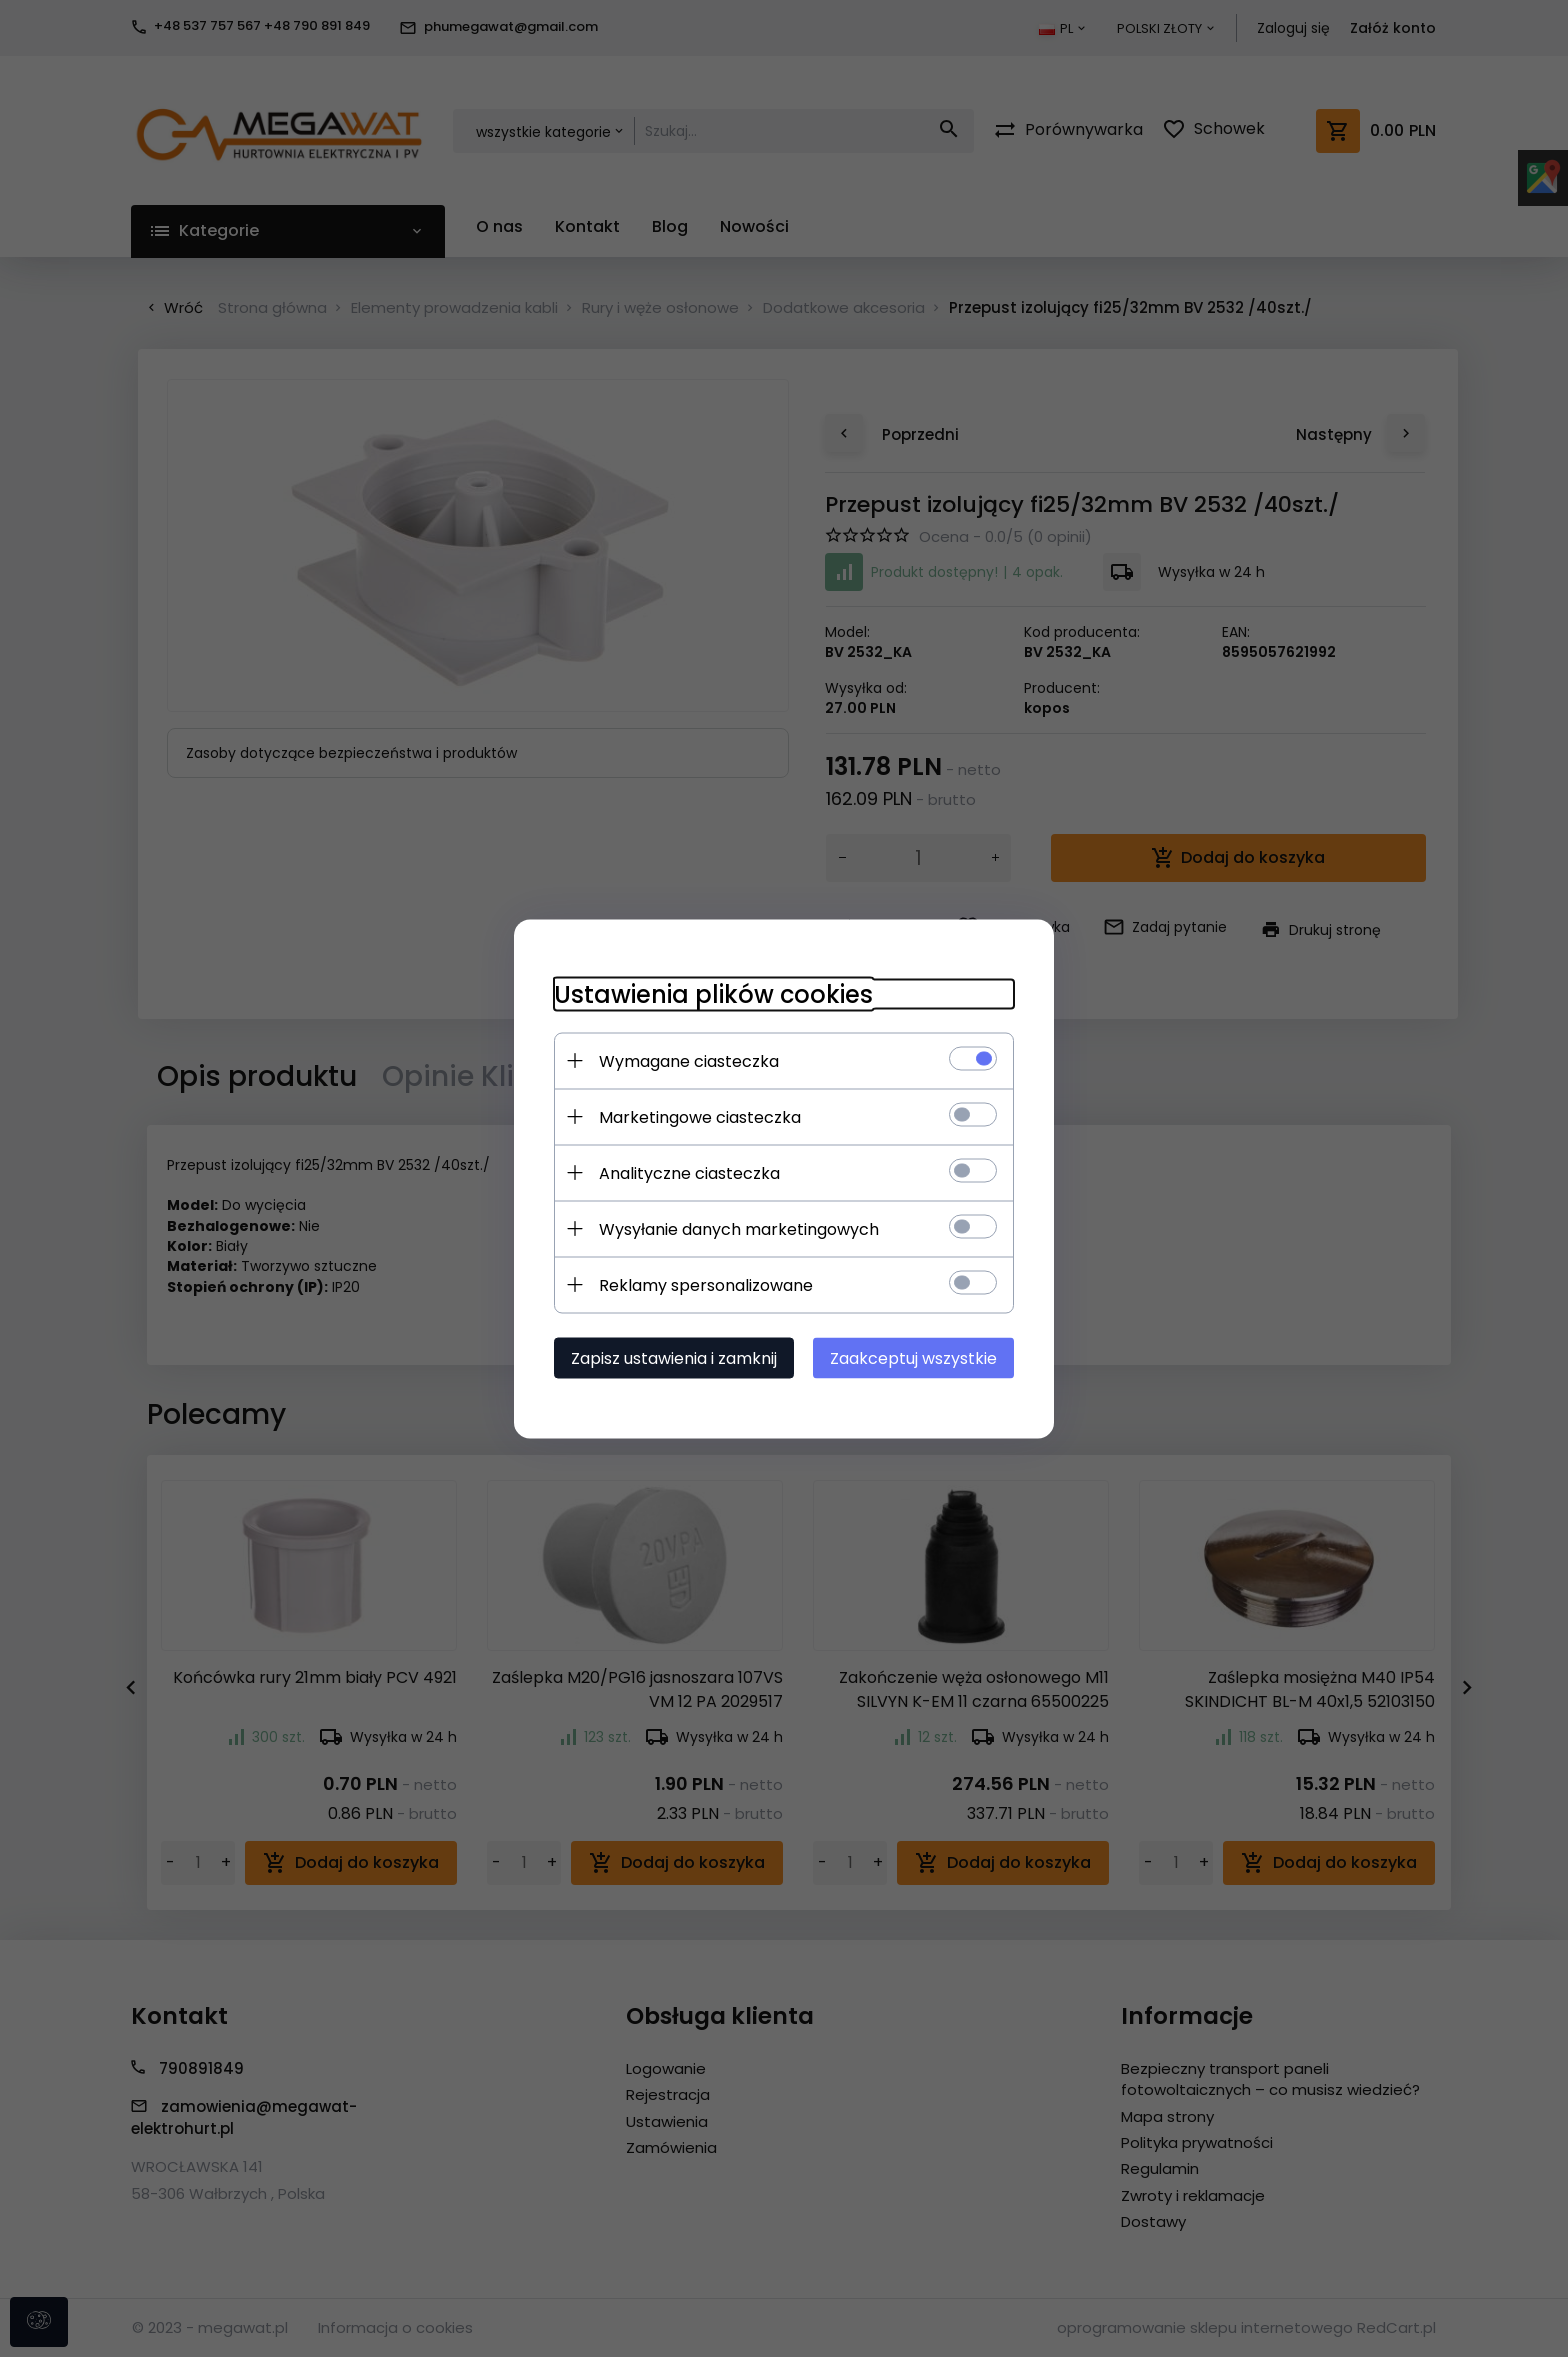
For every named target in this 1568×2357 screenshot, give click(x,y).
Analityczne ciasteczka (689, 1172)
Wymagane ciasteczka (689, 1060)
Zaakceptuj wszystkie (913, 1357)
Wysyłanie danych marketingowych (739, 1228)
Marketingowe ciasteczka (700, 1116)
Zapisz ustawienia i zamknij (674, 1357)
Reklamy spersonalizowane (706, 1284)
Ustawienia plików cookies (713, 993)
